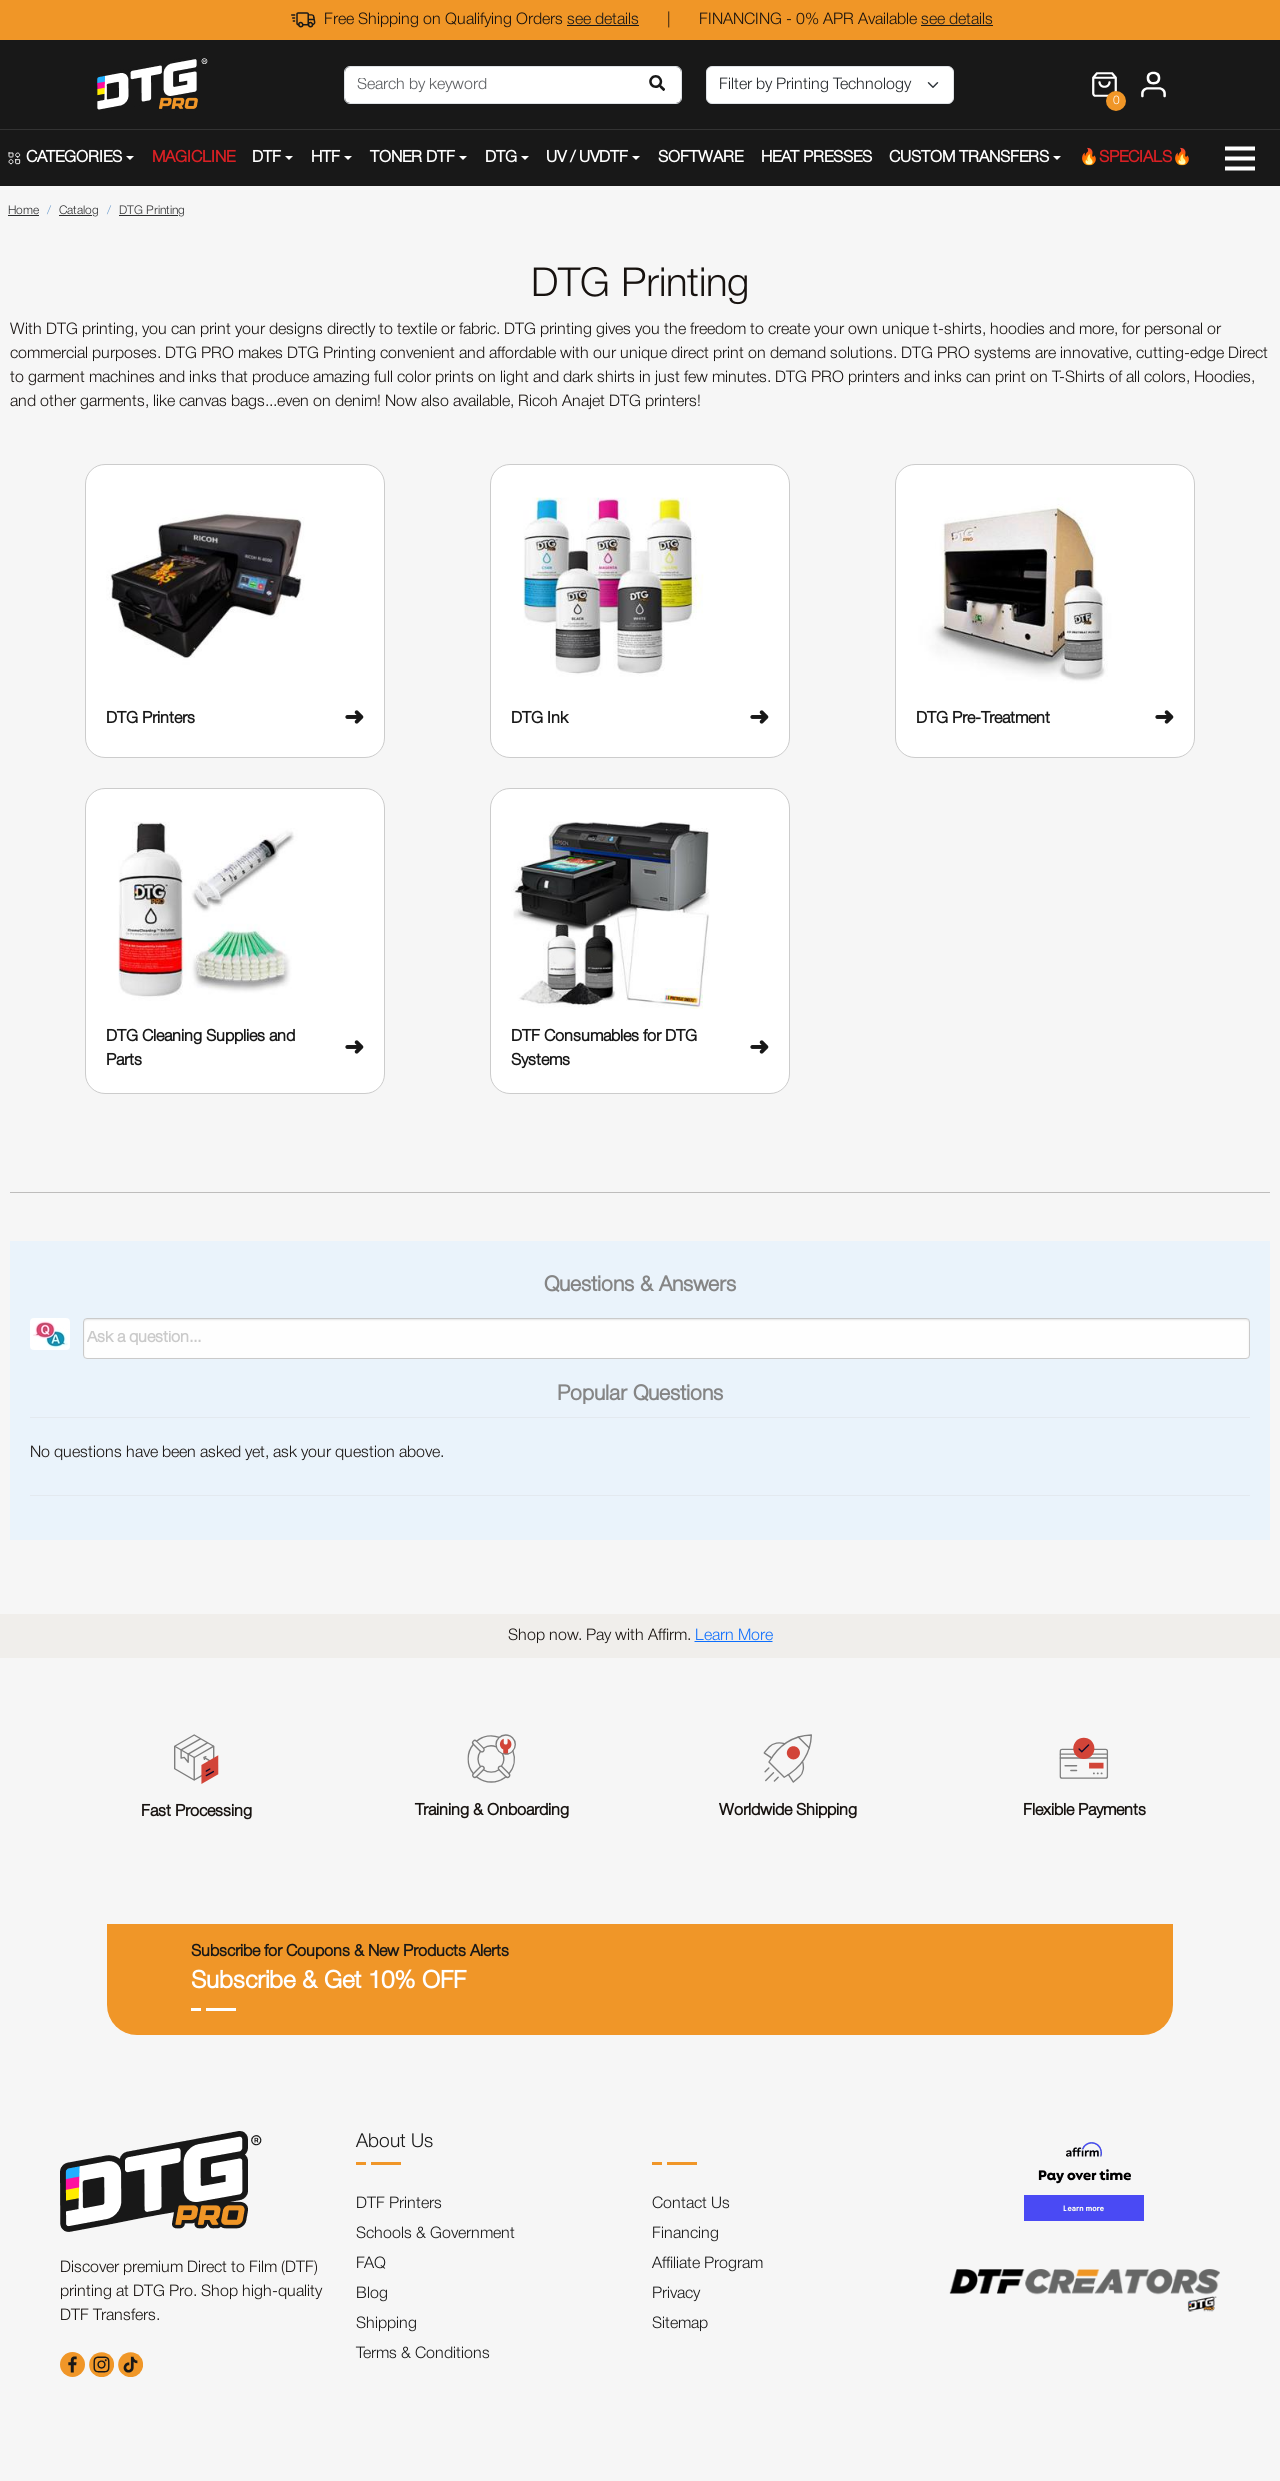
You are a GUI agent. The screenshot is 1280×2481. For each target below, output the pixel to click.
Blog (372, 2294)
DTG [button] (501, 158)
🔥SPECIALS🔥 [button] (1135, 158)
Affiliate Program (707, 2264)
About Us (394, 2142)
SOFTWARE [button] (700, 158)
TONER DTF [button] (412, 158)
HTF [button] (325, 158)
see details (603, 20)
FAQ (371, 2264)
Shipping (386, 2324)
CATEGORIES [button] (65, 158)
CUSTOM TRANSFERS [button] (969, 158)
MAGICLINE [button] (193, 158)
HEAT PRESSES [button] (816, 158)
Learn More (734, 1636)
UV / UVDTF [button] (587, 158)
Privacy (676, 2294)
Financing (685, 2234)
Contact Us (691, 2204)
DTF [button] (266, 158)
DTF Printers (399, 2204)
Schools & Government (435, 2234)
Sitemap (680, 2324)
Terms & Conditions (423, 2354)
